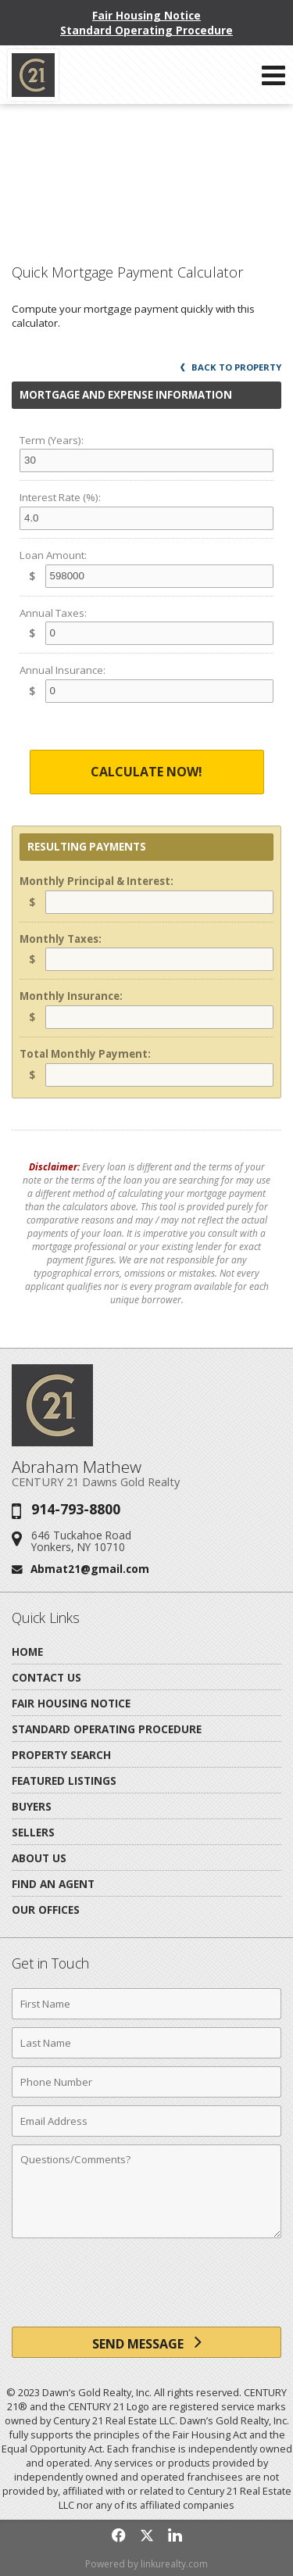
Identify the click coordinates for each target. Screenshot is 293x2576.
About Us (39, 1857)
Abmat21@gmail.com (89, 1568)
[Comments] (146, 2191)
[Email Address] (146, 2121)
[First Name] (146, 2003)
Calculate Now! (146, 771)
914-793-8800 (75, 1508)
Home (27, 1651)
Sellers (33, 1832)
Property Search (61, 1754)
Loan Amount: (53, 555)
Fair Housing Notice (146, 15)
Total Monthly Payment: (85, 1054)
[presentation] (147, 2288)
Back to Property (230, 367)
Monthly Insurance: (71, 996)
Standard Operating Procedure (146, 30)
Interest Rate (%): (60, 497)
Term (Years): (52, 440)
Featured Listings (64, 1780)
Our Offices (46, 1909)
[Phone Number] (146, 2082)
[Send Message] (146, 2342)
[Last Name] (146, 2042)
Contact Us (46, 1677)
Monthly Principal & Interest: (96, 881)
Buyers (32, 1806)
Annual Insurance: (62, 670)
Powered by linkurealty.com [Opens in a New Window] (146, 2564)
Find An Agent (53, 1883)
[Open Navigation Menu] (273, 75)
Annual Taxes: (53, 613)
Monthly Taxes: (61, 939)
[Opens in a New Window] (119, 2535)
